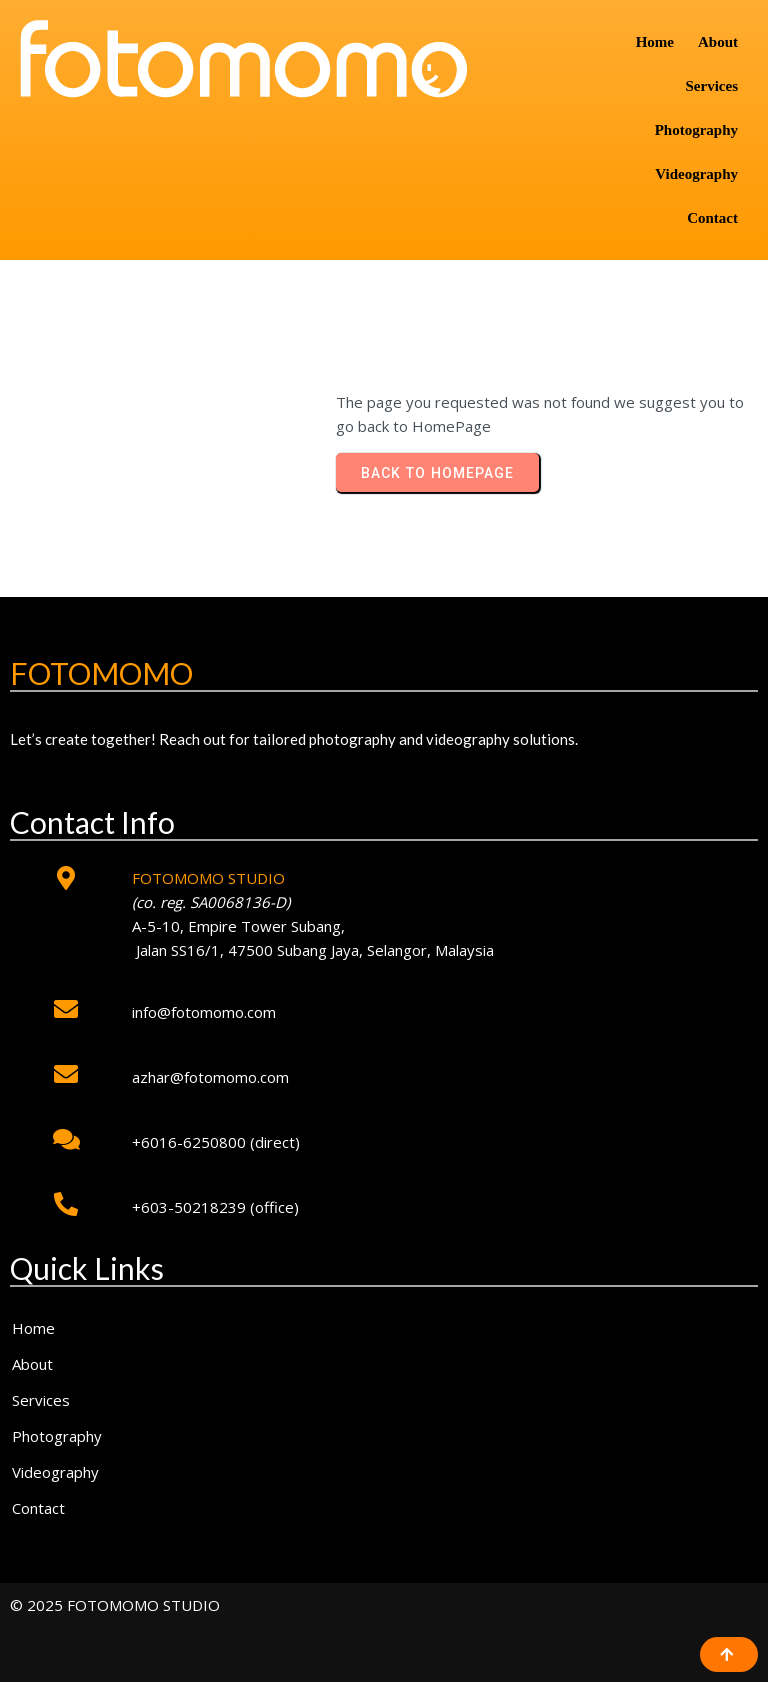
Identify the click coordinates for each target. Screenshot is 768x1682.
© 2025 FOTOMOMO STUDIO (115, 1605)
